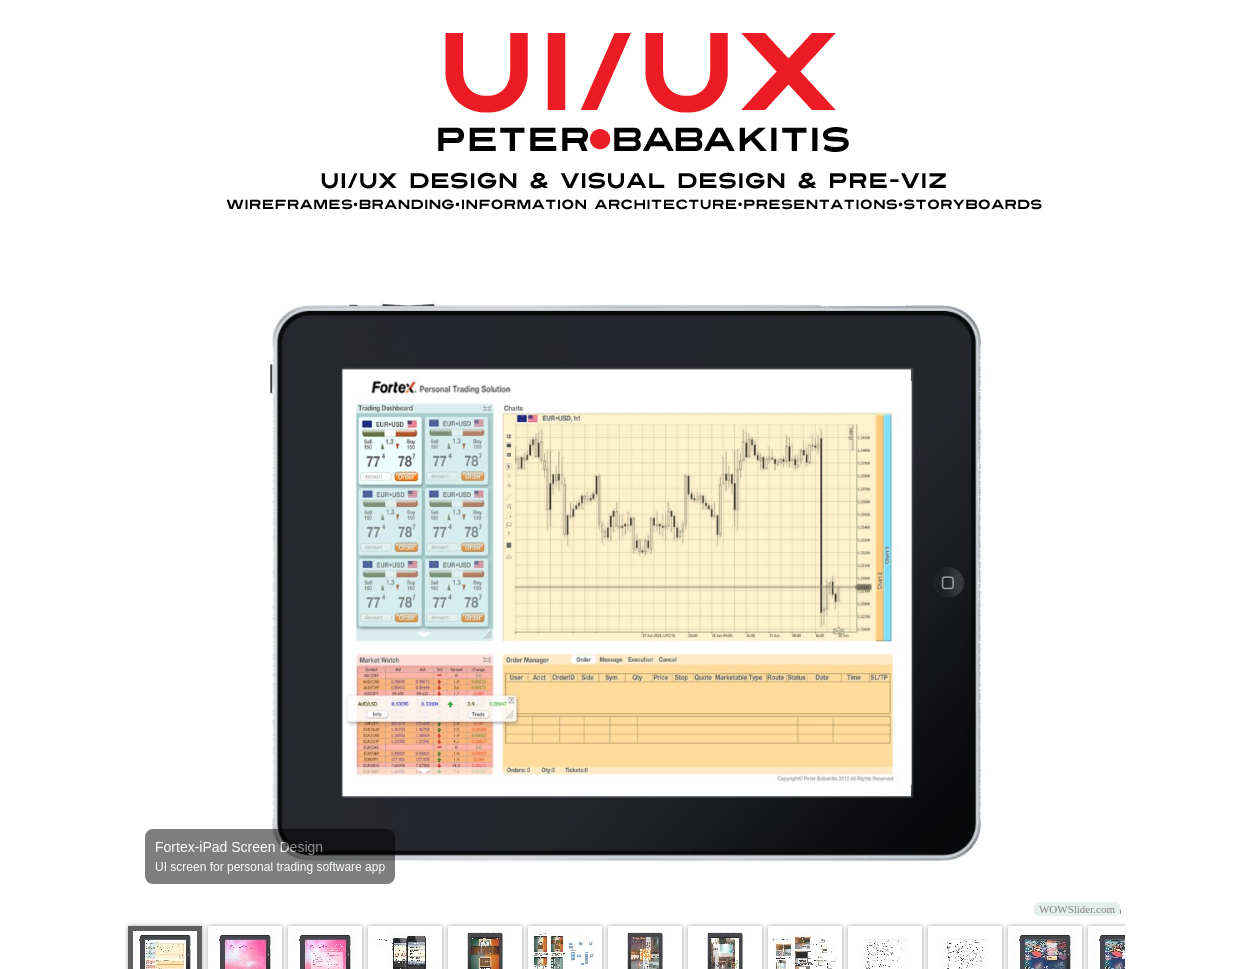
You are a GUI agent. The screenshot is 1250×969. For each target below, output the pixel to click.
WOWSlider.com (1077, 909)
